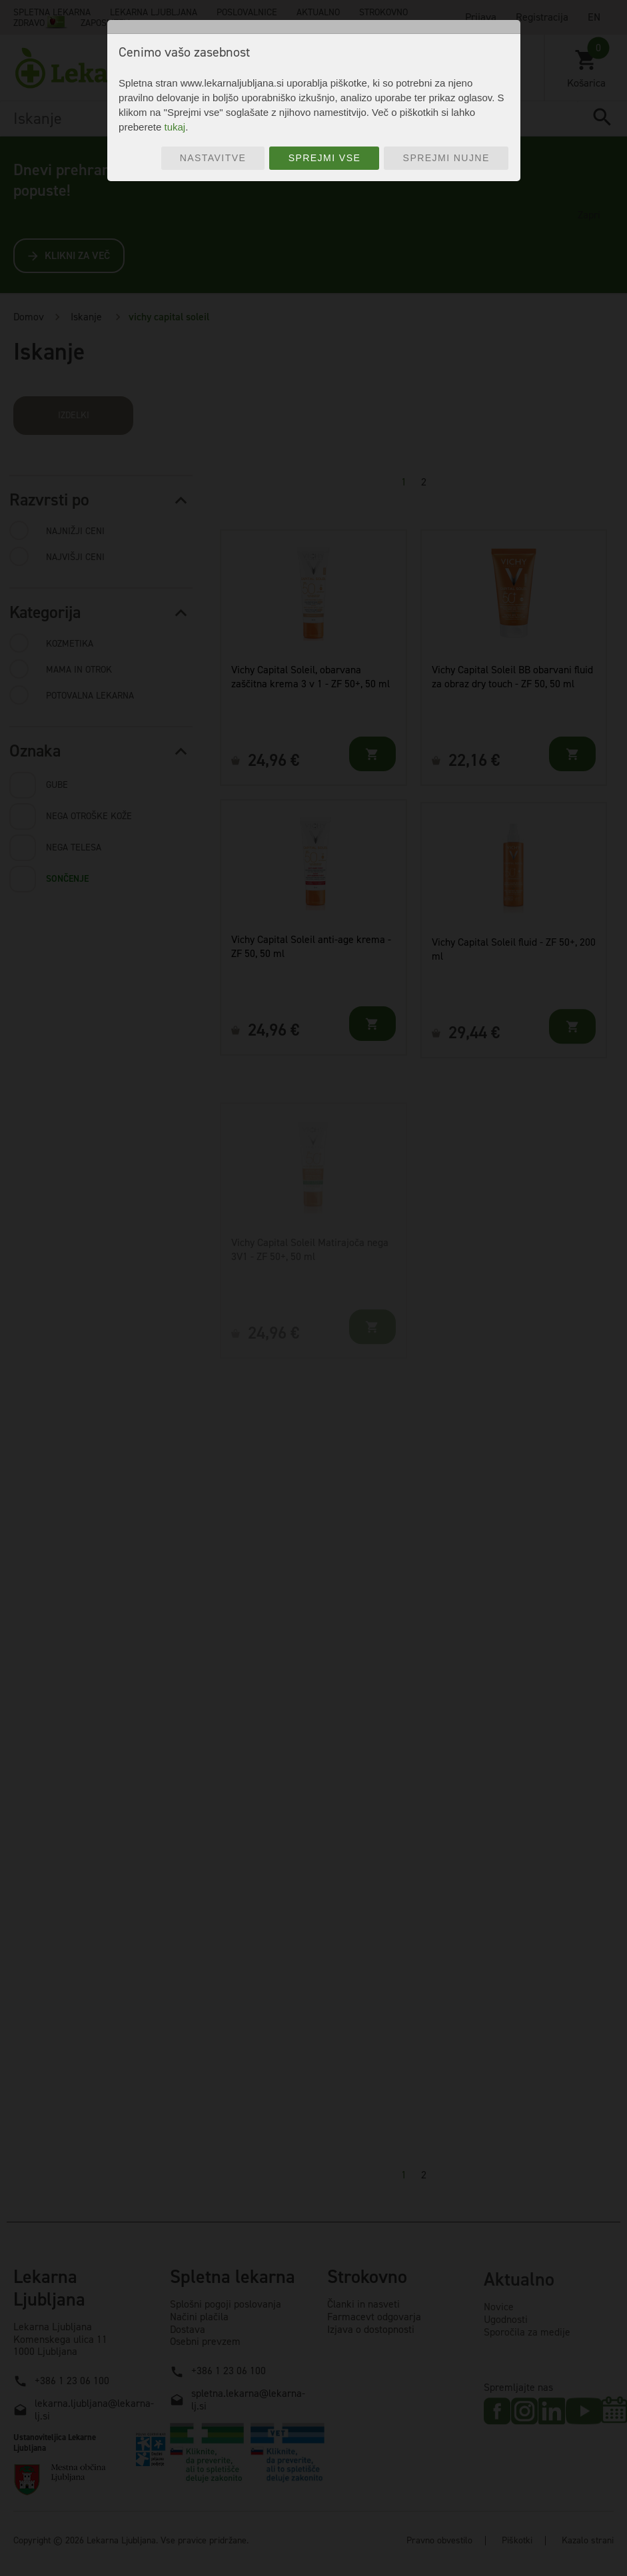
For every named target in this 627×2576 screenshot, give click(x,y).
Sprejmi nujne (446, 158)
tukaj (174, 127)
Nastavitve (213, 158)
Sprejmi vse (325, 158)
